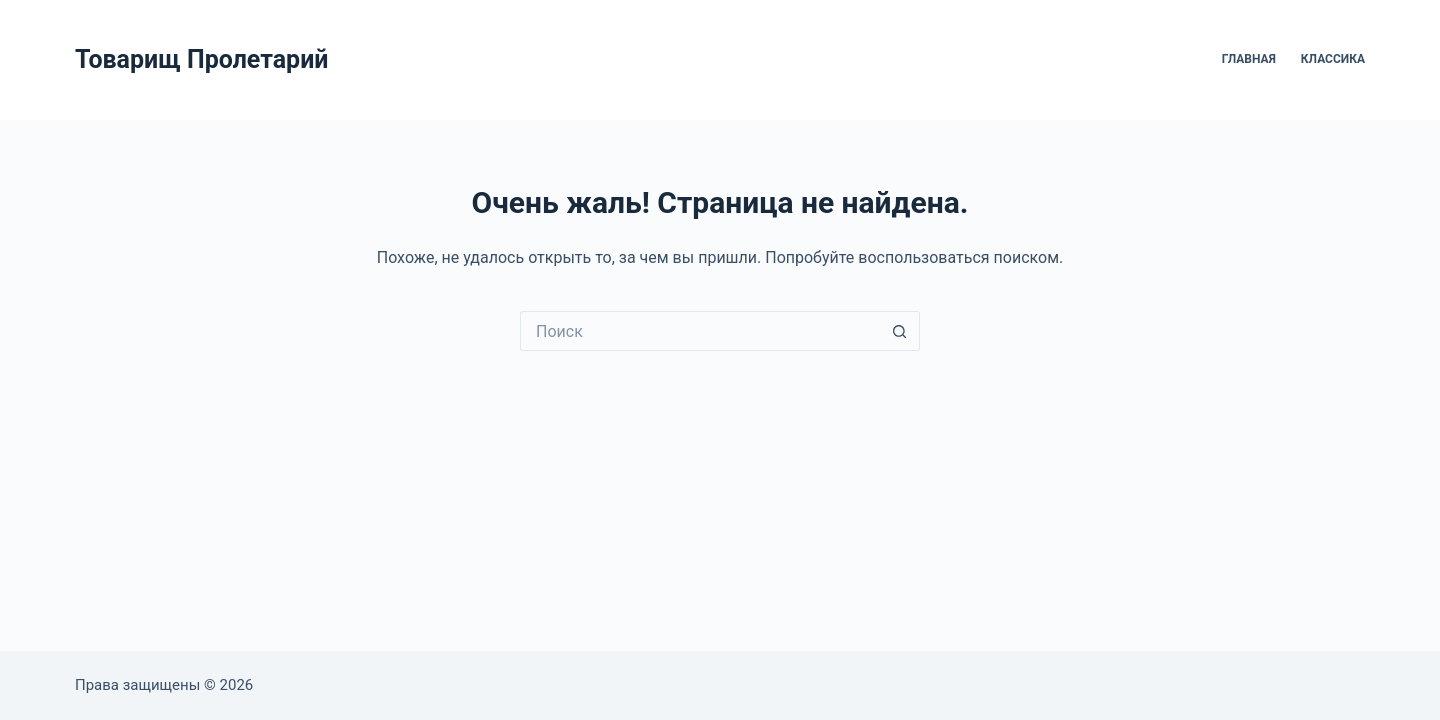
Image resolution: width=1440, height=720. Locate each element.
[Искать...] (700, 331)
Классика (1333, 59)
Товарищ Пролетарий (202, 59)
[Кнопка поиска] (900, 331)
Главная (1249, 59)
